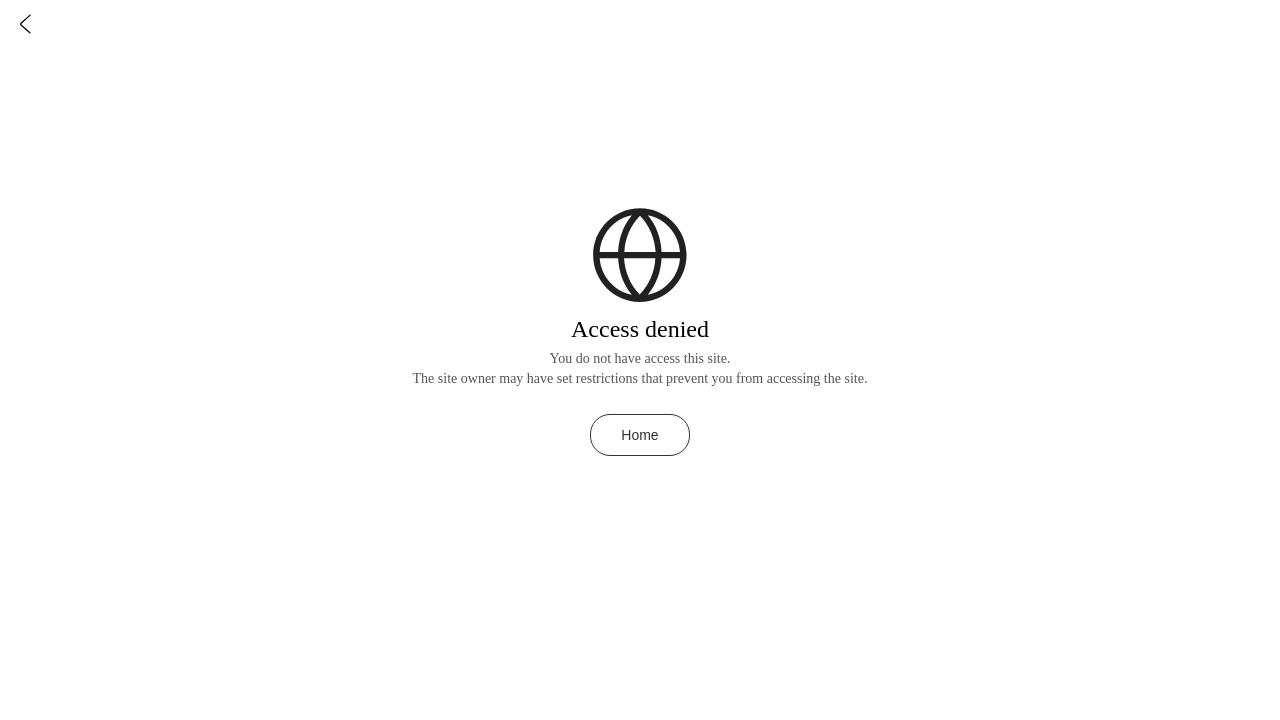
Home (639, 435)
